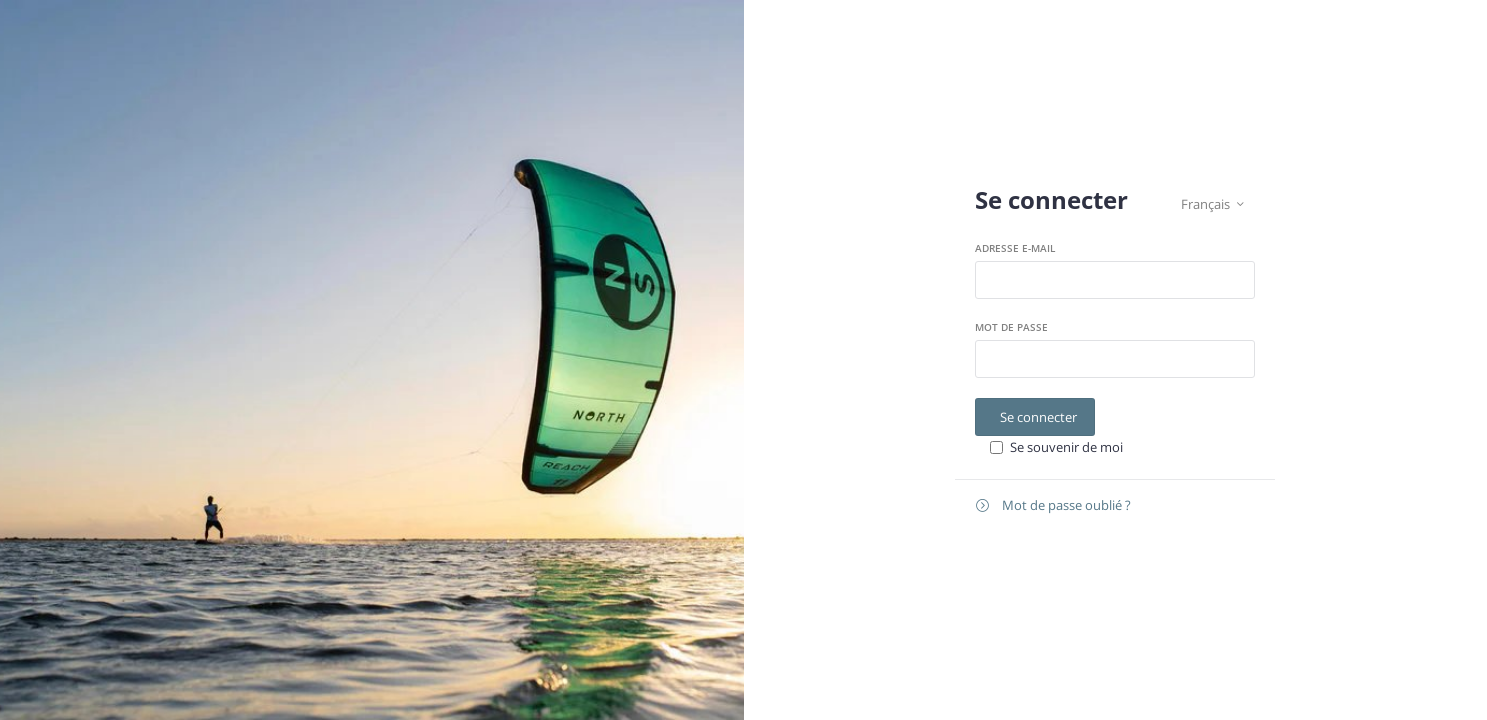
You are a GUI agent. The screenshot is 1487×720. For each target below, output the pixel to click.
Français (1212, 204)
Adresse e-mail (1015, 248)
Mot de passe (1011, 327)
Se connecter (1038, 417)
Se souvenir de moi (1066, 447)
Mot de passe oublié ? (1053, 505)
